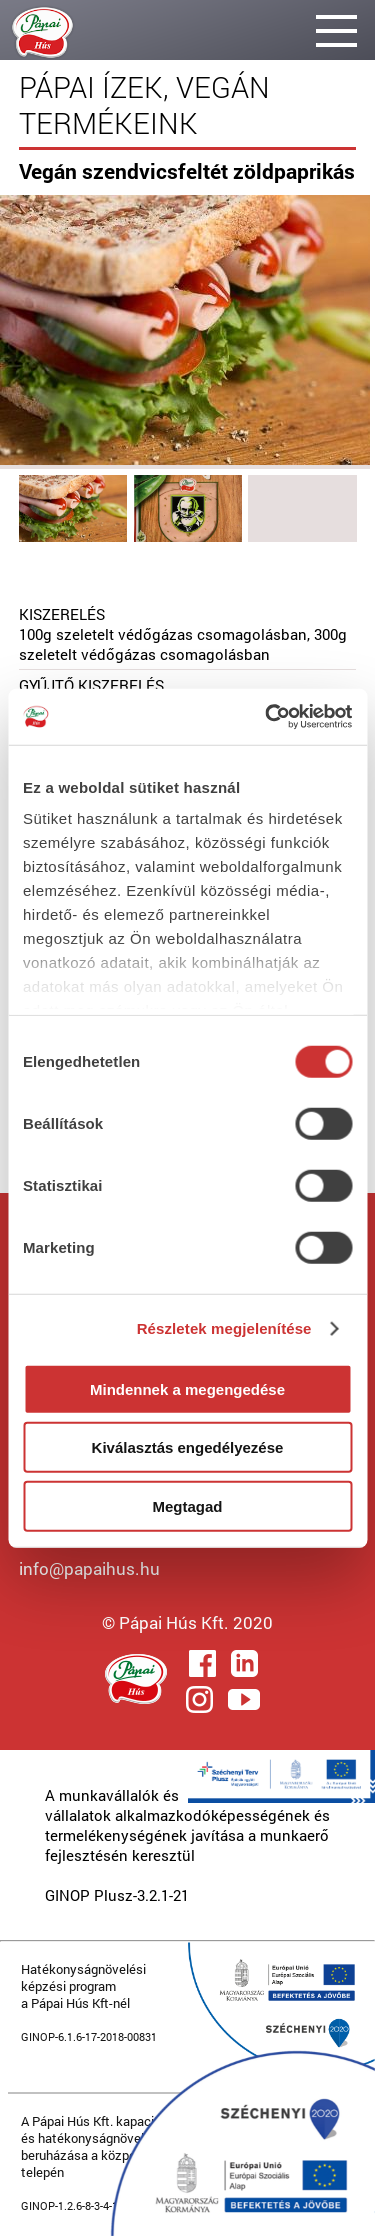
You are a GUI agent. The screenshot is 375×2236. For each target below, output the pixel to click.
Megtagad (187, 1505)
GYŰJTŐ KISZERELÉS (91, 685)
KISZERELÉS (62, 614)
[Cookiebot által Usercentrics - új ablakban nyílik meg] (267, 717)
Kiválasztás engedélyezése (188, 1447)
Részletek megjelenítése (224, 1328)
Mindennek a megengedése (187, 1388)
